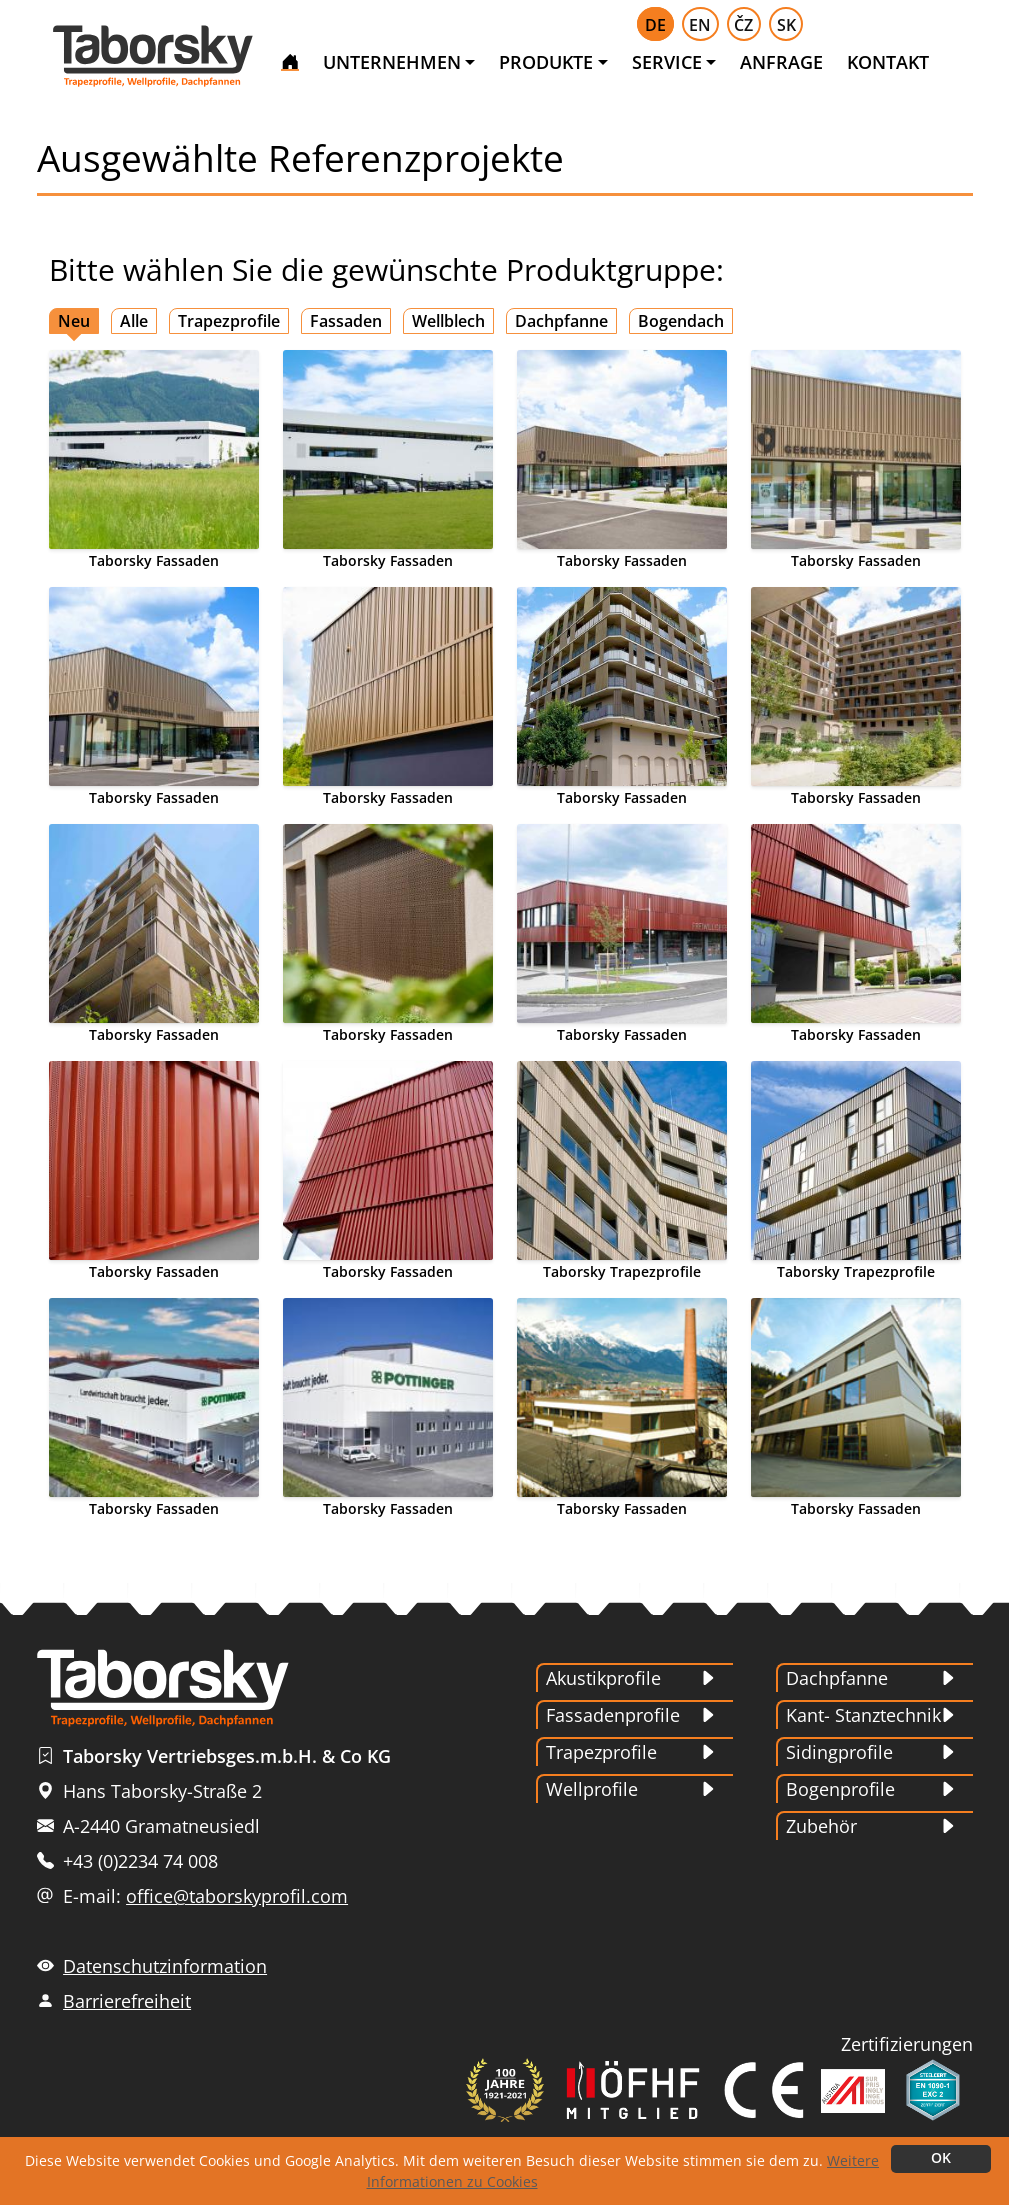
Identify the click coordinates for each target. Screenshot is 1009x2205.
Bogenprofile (840, 1789)
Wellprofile (592, 1789)
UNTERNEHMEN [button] (392, 62)
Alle (134, 321)
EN (700, 25)
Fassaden (346, 321)
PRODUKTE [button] (546, 62)
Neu (74, 321)
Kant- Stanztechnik (863, 1715)
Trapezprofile (229, 321)
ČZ (743, 25)
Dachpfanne (561, 321)
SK (786, 25)
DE (655, 25)
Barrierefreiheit (127, 2001)
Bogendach (681, 321)
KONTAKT (888, 62)
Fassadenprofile (613, 1715)
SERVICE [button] (667, 62)
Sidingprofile (839, 1752)
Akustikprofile (603, 1678)
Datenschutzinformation (165, 1966)
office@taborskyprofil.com (237, 1896)
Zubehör (821, 1826)
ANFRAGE (781, 62)
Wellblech (448, 321)
